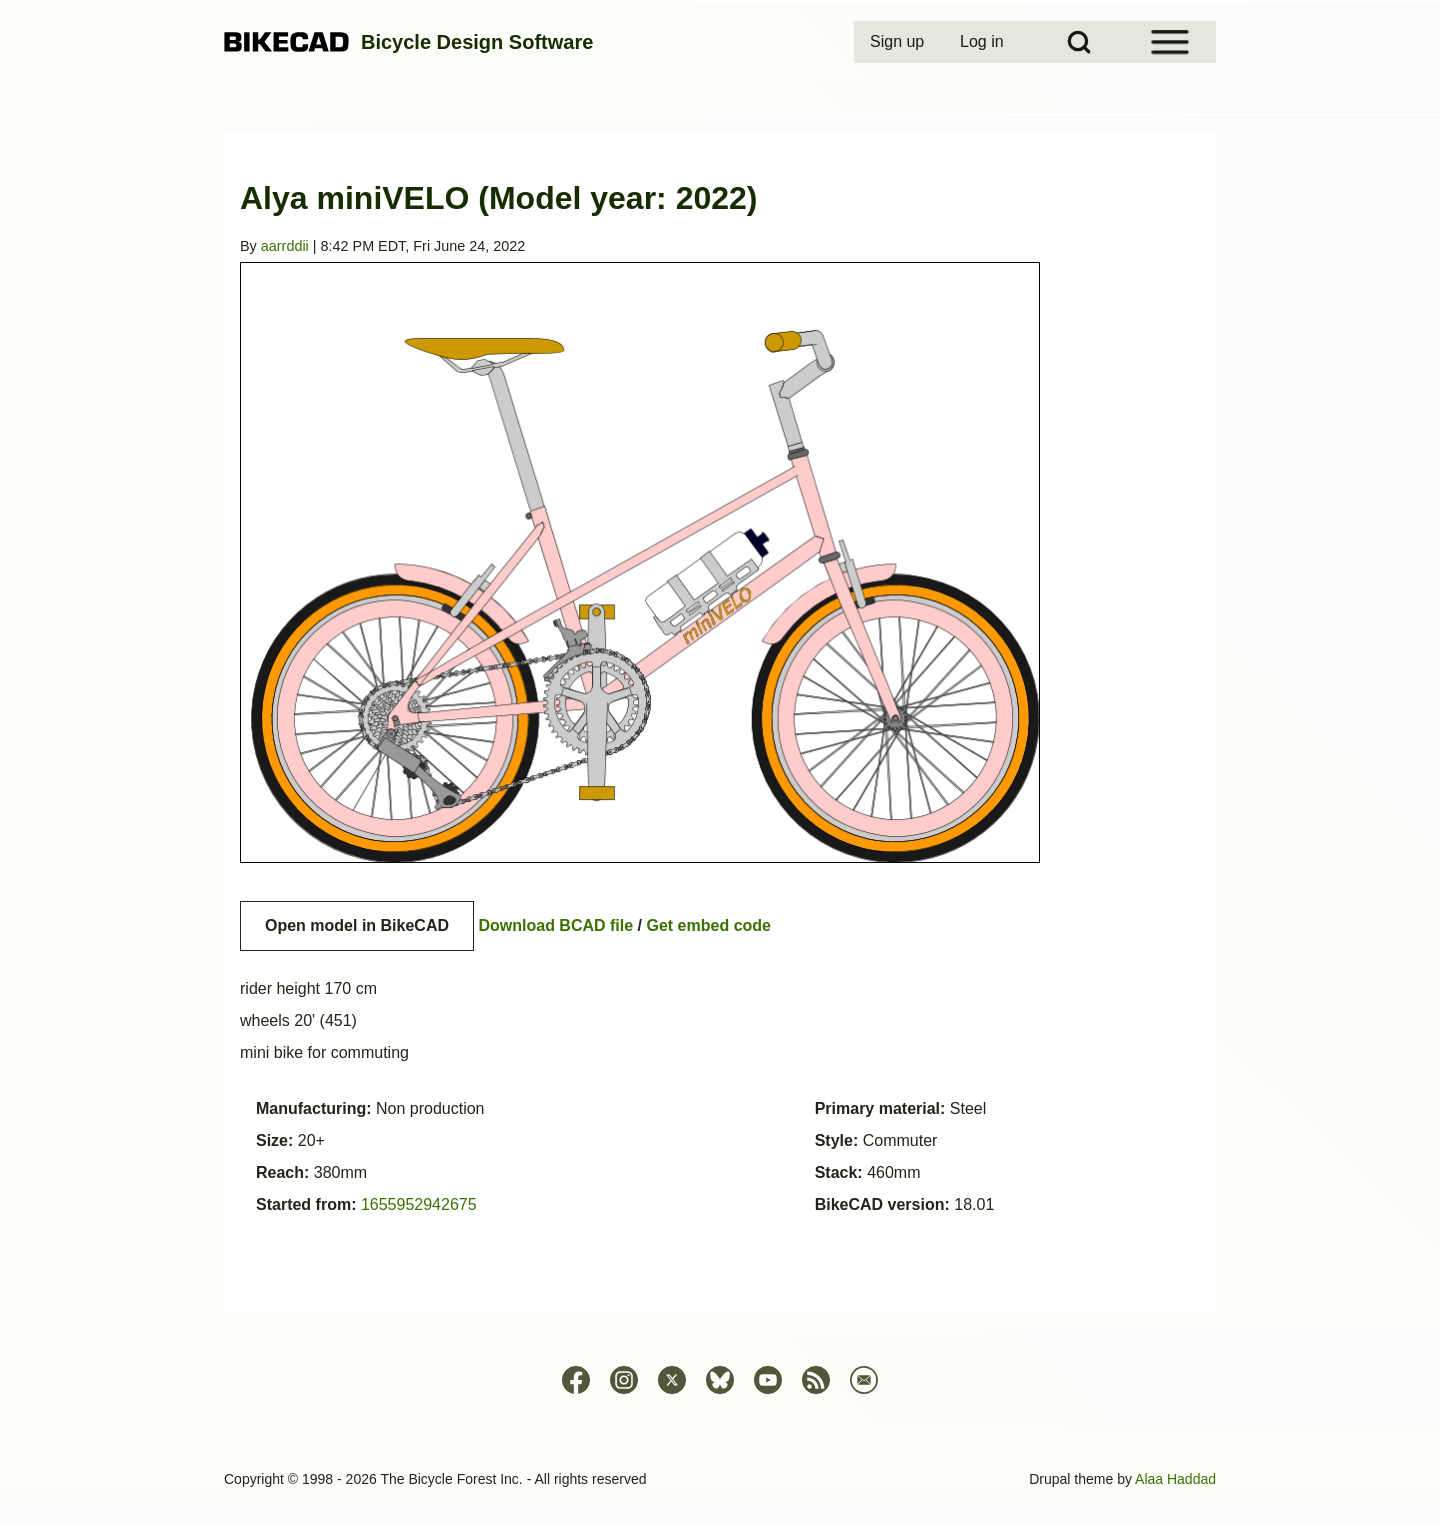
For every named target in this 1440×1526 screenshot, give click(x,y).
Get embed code (709, 925)
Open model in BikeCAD (357, 925)
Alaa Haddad (1175, 1479)
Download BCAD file (555, 925)
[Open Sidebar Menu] (1170, 42)
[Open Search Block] (1079, 42)
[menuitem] (899, 42)
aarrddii (285, 246)
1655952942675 (419, 1204)
